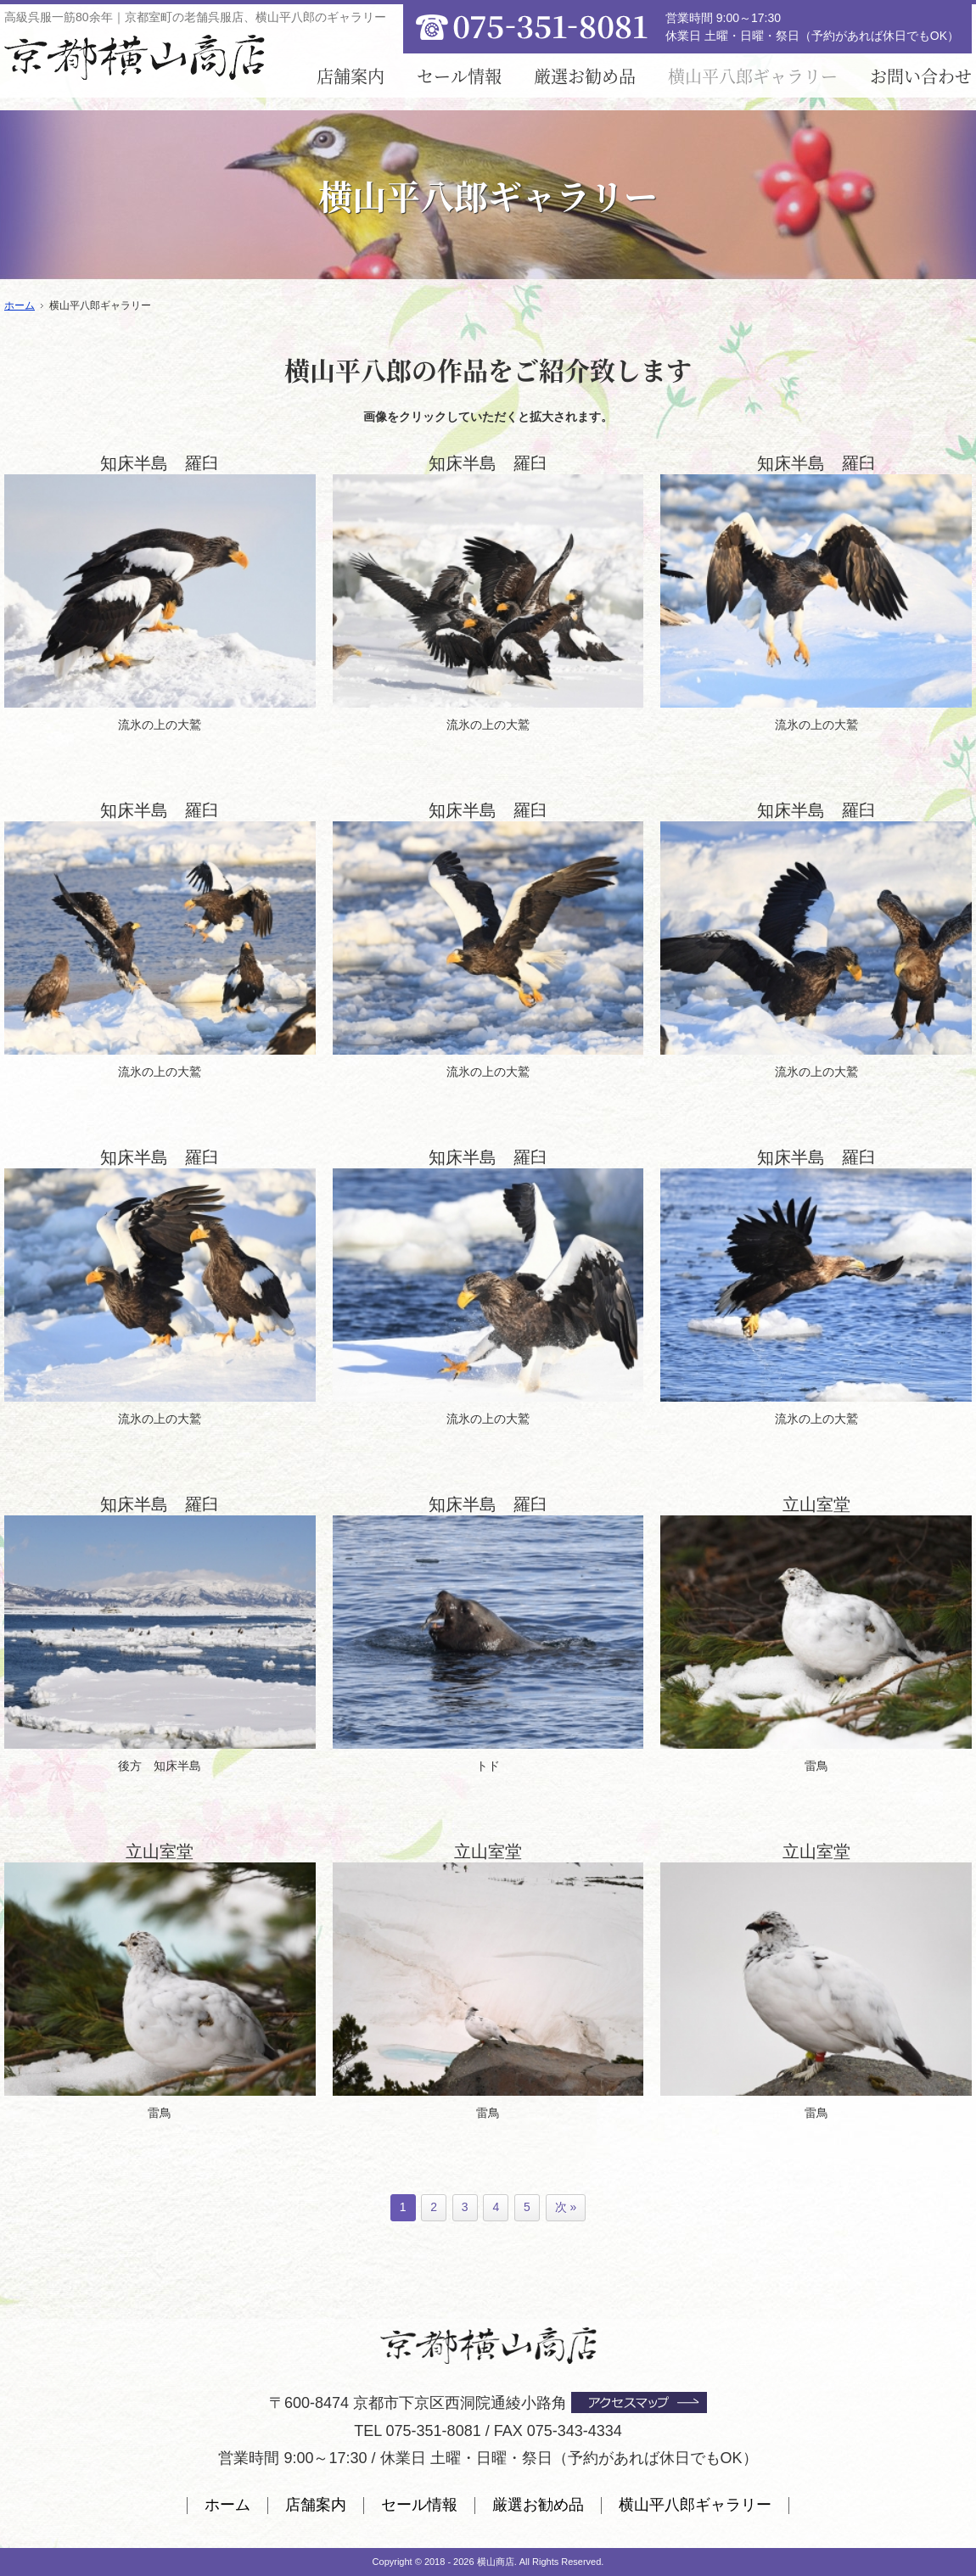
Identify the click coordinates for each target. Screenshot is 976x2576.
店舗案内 (350, 76)
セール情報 (459, 76)
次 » (566, 2207)
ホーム (227, 2504)
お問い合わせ (921, 76)
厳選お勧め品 (585, 76)
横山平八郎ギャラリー (695, 2504)
